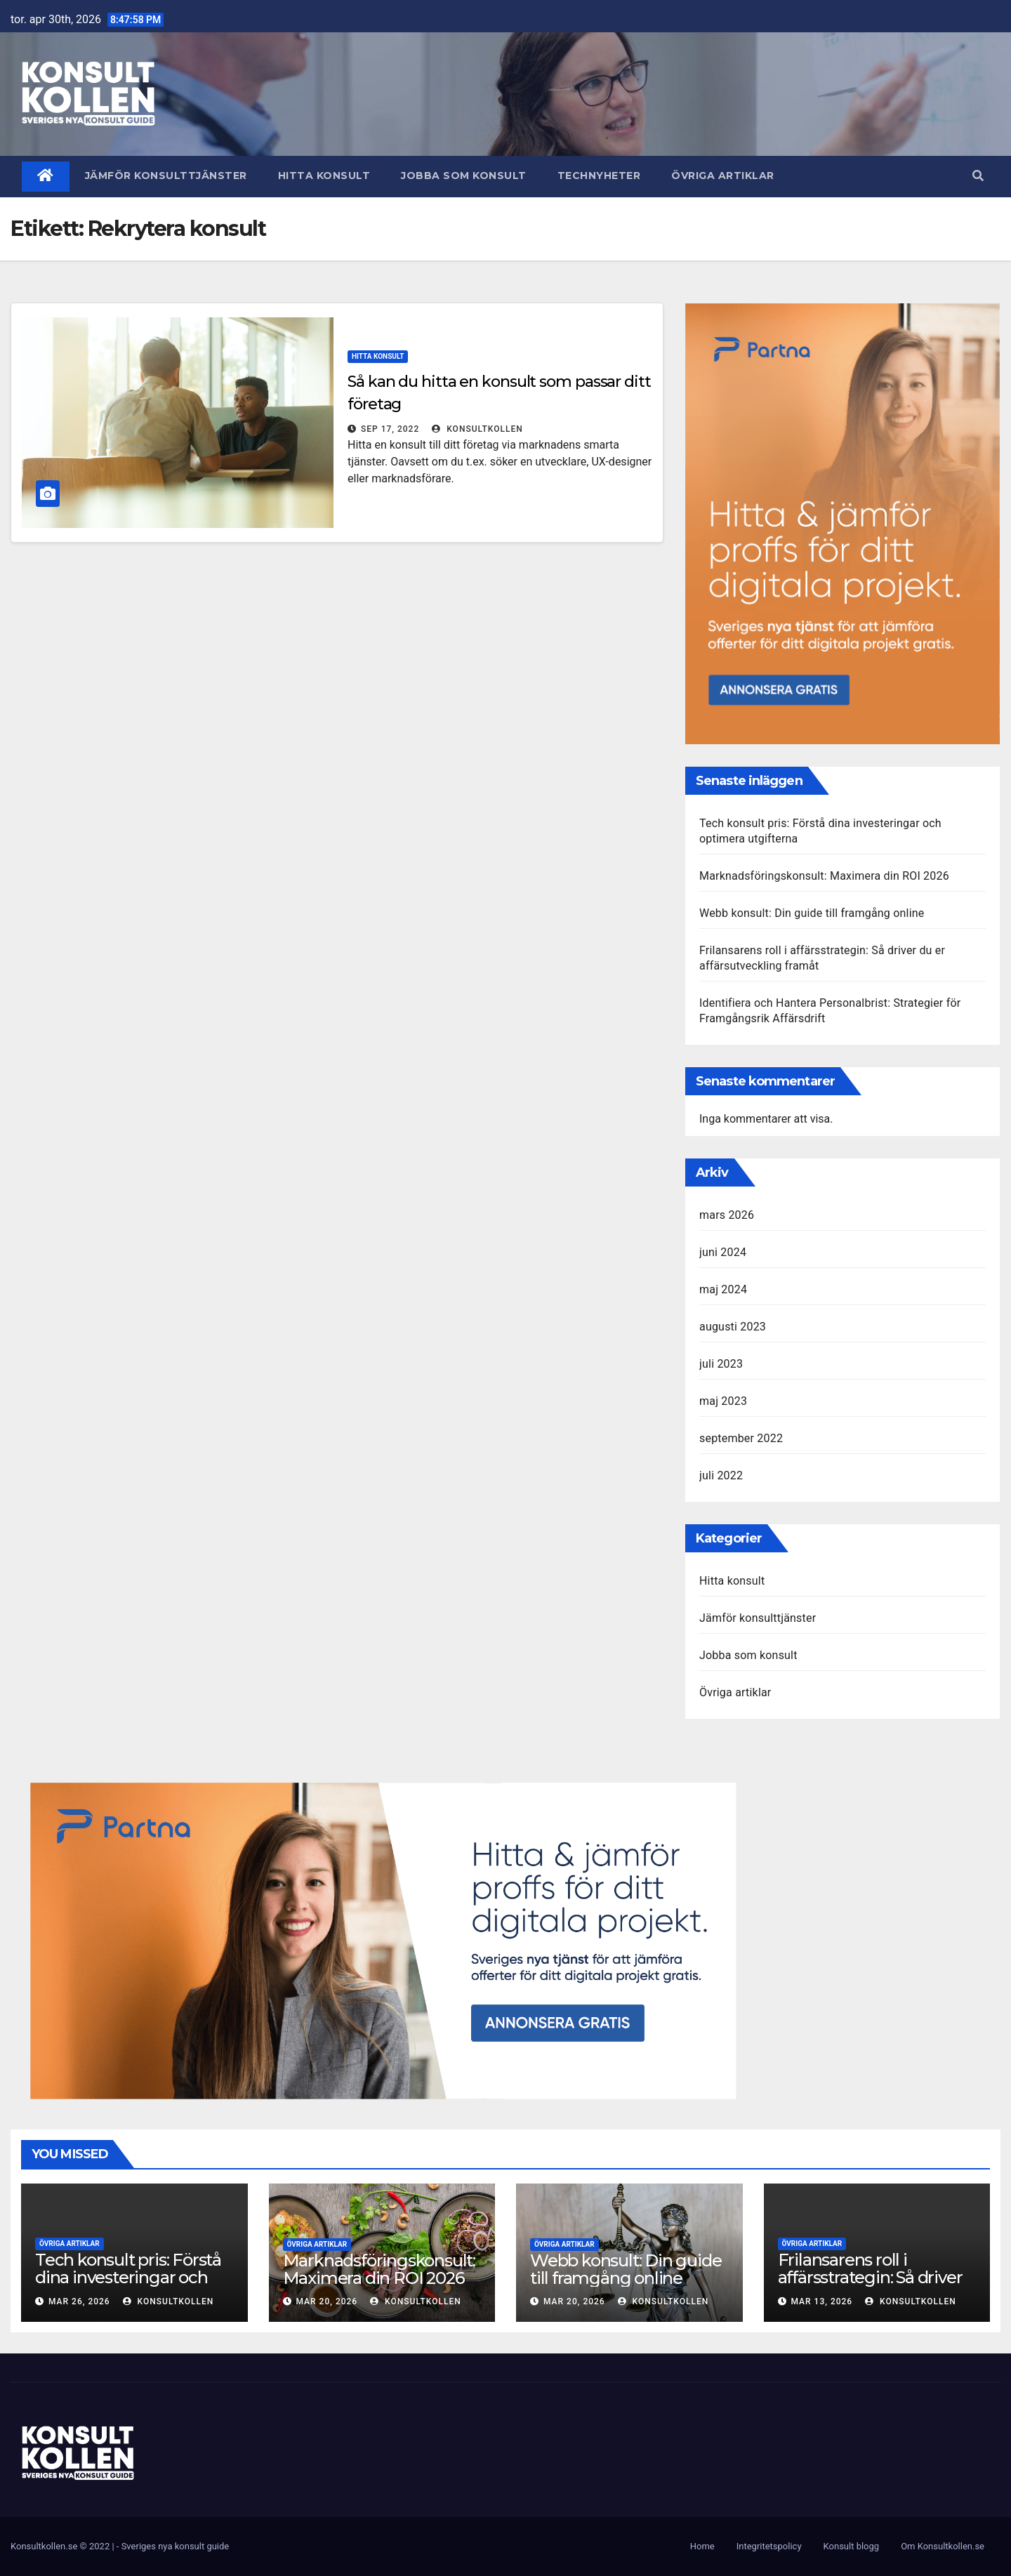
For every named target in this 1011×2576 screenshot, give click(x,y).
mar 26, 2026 (79, 2301)
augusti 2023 (732, 1326)
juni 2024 (722, 1252)
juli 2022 (721, 1475)
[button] (978, 176)
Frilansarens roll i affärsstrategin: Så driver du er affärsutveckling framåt (870, 2286)
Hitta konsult (324, 175)
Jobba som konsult (464, 175)
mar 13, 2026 (821, 2301)
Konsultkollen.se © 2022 (61, 2546)
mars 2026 (726, 1215)
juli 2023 (721, 1363)
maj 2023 (723, 1401)
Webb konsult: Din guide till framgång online (811, 913)
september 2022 (741, 1438)
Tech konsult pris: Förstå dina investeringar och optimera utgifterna (128, 2277)
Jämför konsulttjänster (166, 175)
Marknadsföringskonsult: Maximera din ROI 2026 (824, 876)
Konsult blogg (852, 2546)
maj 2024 (723, 1289)
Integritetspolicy (769, 2546)
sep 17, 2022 (390, 429)
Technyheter (599, 175)
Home (702, 2546)
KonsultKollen (477, 429)
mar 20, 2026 (326, 2301)
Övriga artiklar (722, 175)
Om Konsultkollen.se (942, 2546)
